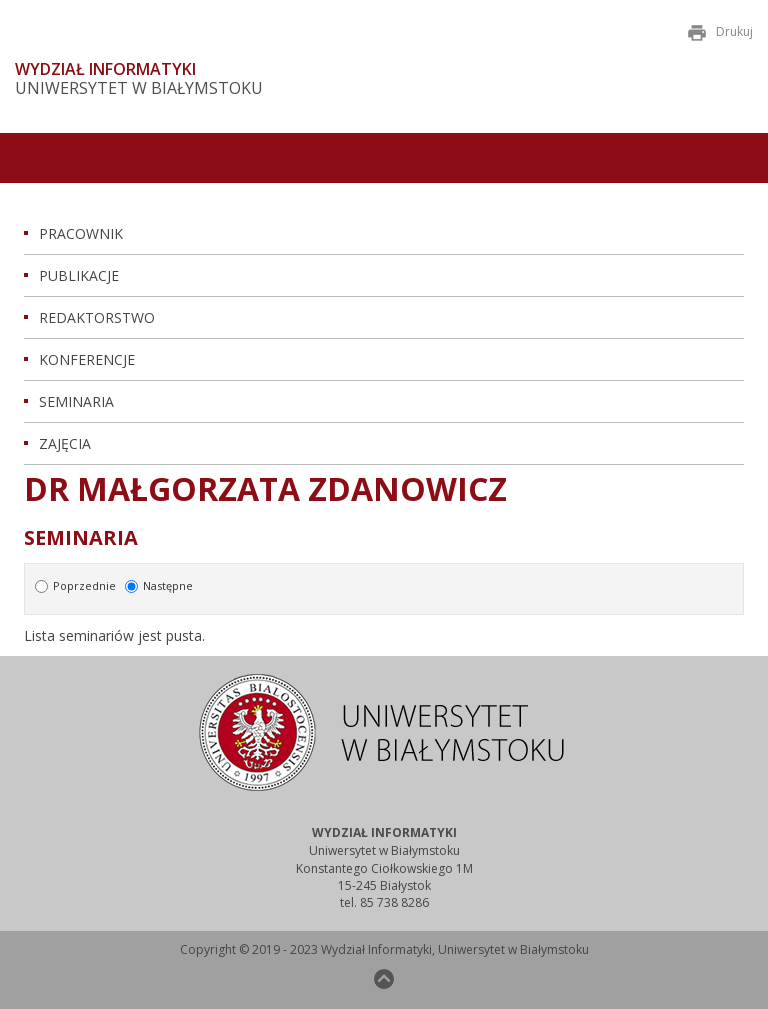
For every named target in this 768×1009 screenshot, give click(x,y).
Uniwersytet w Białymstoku (139, 88)
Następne (159, 585)
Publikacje (79, 275)
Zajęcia (65, 443)
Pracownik (81, 233)
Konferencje (87, 359)
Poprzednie (77, 585)
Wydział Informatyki (105, 69)
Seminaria (76, 401)
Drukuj (720, 31)
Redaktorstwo (97, 317)
